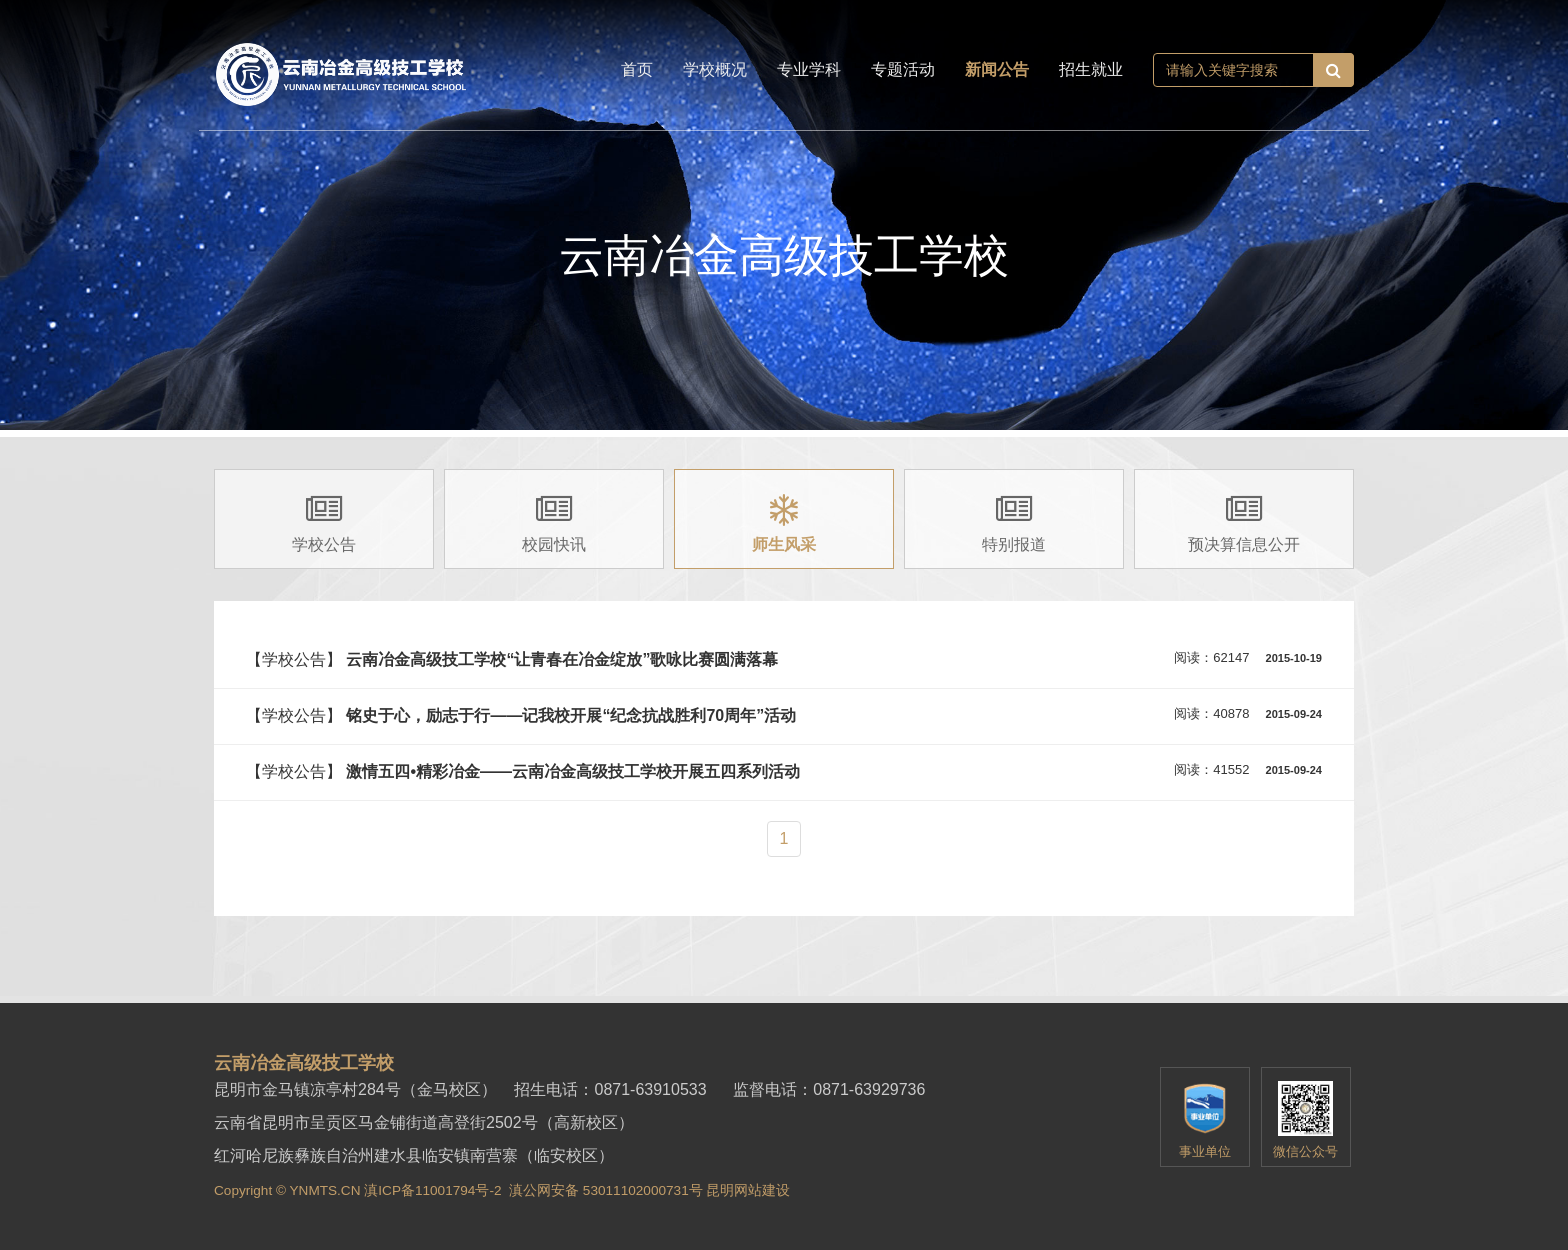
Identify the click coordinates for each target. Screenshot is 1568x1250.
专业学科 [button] (809, 69)
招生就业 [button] (1091, 69)
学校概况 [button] (715, 69)
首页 (637, 69)
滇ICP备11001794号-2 (432, 1190)
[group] (324, 519)
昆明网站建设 (748, 1190)
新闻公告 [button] (997, 69)
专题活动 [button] (903, 69)
